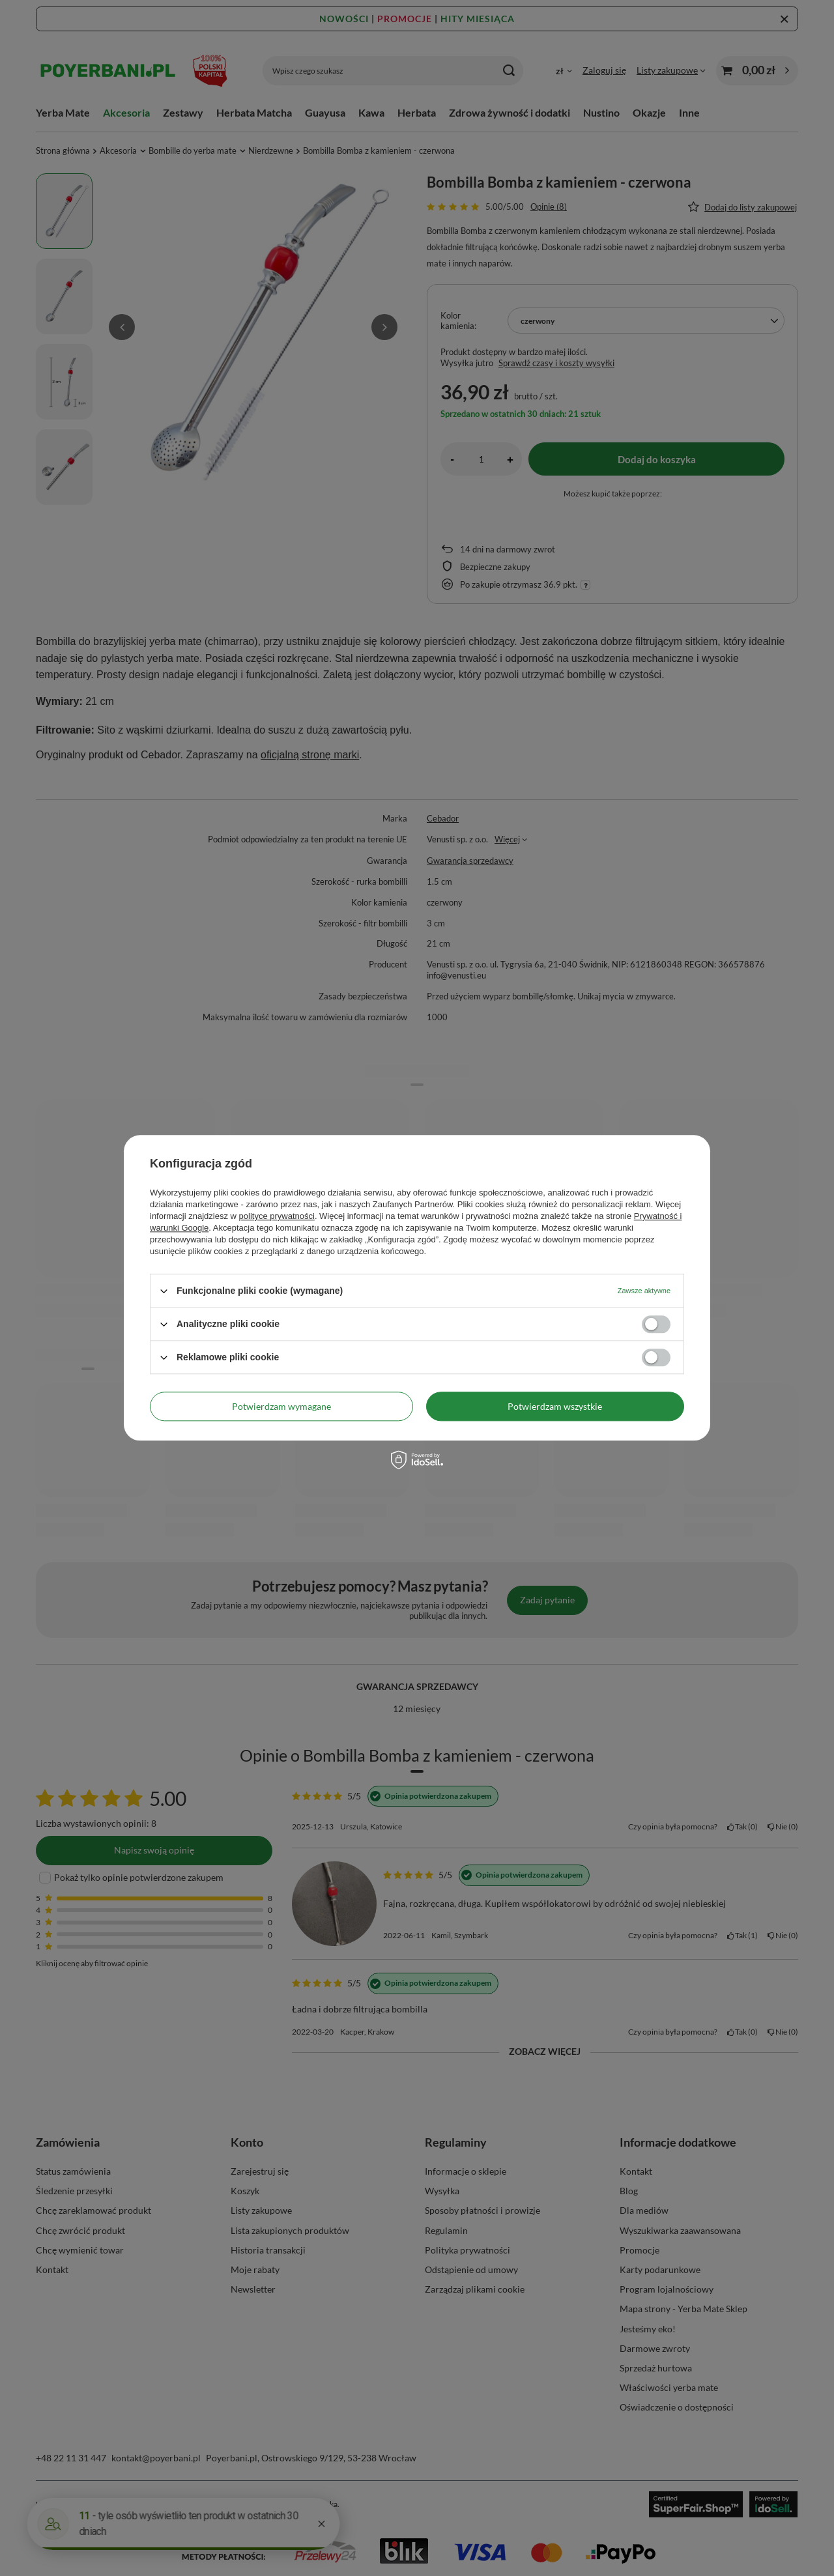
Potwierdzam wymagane (281, 1406)
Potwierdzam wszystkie (555, 1406)
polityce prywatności (277, 1216)
